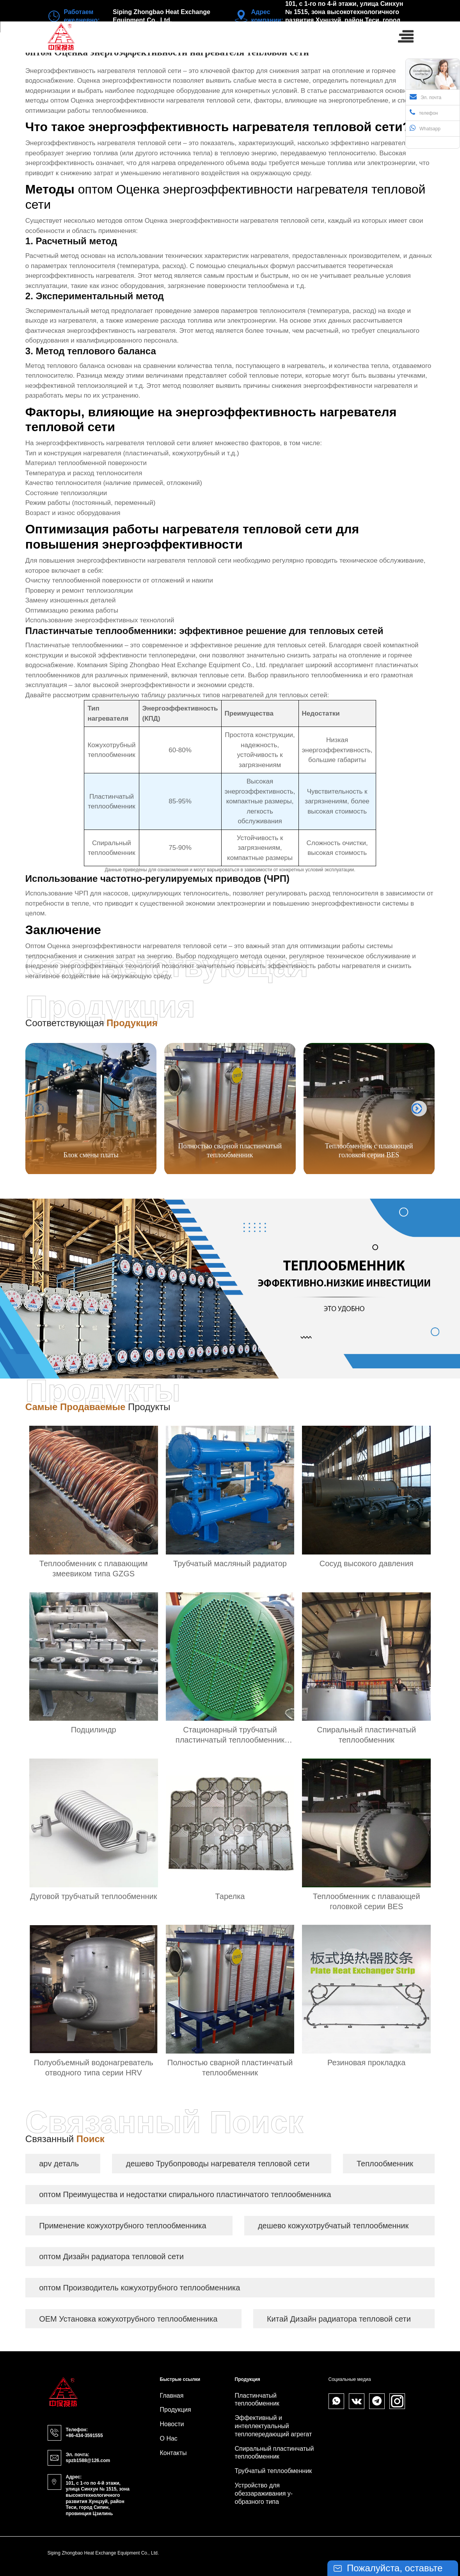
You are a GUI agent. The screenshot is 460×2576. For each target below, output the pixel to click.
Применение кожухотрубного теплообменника (122, 2225)
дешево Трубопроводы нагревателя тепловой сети (218, 2163)
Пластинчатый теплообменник (257, 2399)
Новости (172, 2424)
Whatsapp (425, 127)
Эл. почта (425, 96)
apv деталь (59, 2163)
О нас (169, 2438)
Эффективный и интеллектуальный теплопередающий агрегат (273, 2425)
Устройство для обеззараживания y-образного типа (264, 2493)
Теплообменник (385, 2163)
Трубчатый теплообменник (273, 2471)
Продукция (175, 2409)
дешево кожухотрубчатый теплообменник (333, 2225)
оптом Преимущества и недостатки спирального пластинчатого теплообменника (185, 2194)
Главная (172, 2395)
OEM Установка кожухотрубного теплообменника (128, 2319)
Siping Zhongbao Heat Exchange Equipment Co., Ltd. (188, 665)
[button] (419, 1108)
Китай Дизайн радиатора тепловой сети (339, 2319)
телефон (424, 112)
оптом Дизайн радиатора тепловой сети (111, 2256)
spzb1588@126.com (88, 2460)
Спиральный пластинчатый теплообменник (274, 2452)
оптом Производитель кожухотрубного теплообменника (139, 2287)
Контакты (173, 2453)
